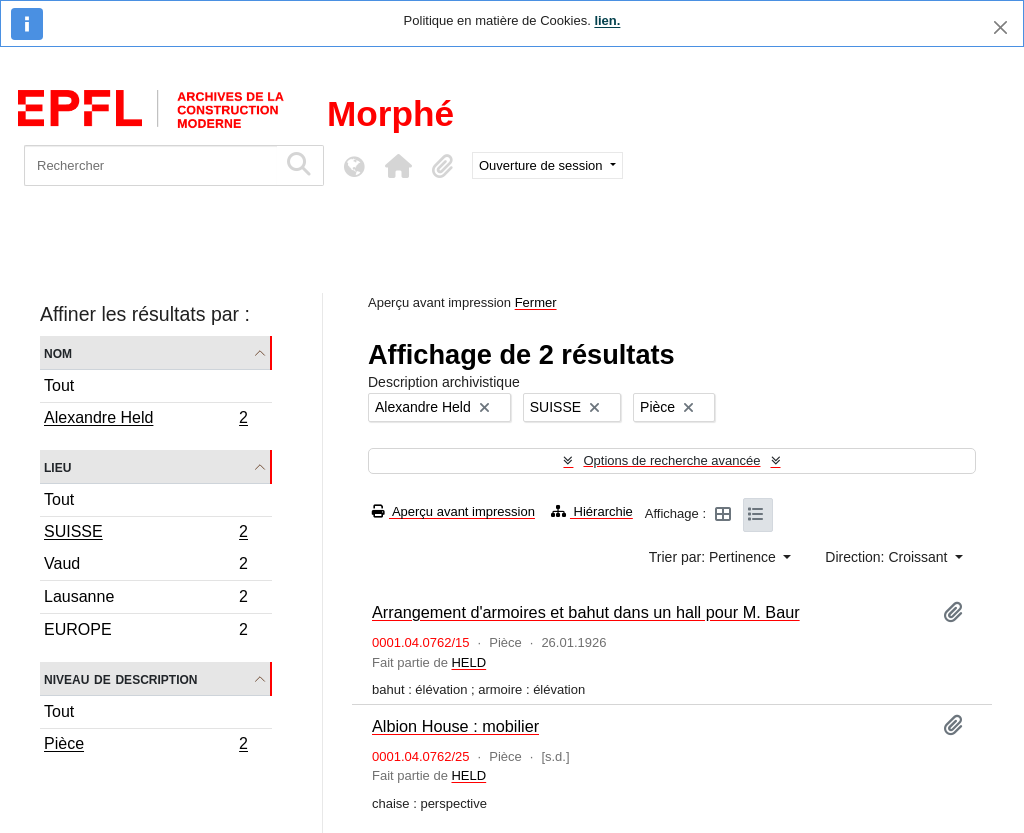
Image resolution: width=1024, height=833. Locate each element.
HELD (468, 662)
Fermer (536, 302)
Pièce (145, 746)
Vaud (145, 566)
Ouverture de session (542, 165)
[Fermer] (1000, 27)
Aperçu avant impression (453, 511)
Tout (59, 385)
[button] (398, 166)
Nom (58, 352)
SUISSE (145, 534)
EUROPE (145, 632)
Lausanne (145, 599)
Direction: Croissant (888, 557)
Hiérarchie (592, 511)
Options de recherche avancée (671, 460)
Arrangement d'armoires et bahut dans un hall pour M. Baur (586, 612)
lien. (607, 20)
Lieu (57, 466)
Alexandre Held (145, 420)
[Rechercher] (150, 165)
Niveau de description (120, 678)
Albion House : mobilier (455, 726)
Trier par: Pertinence (714, 557)
